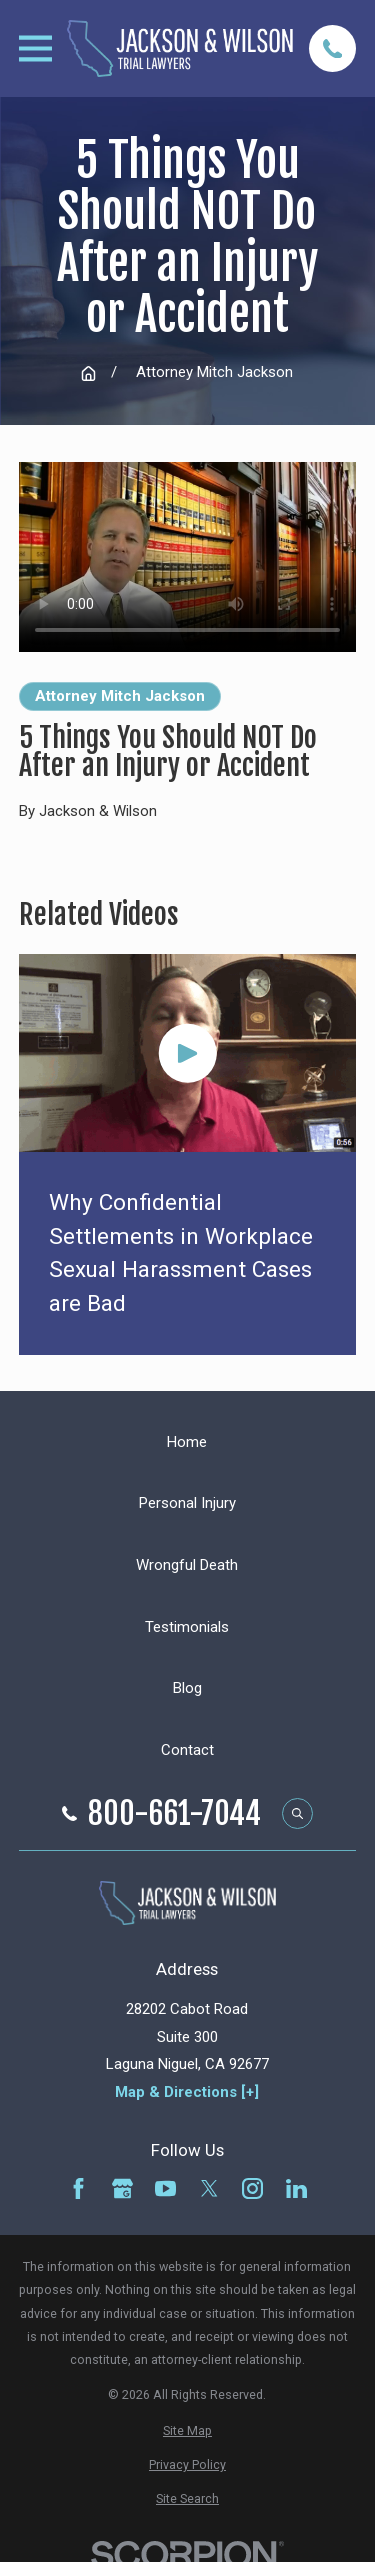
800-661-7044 (174, 1814)
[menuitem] (187, 2430)
